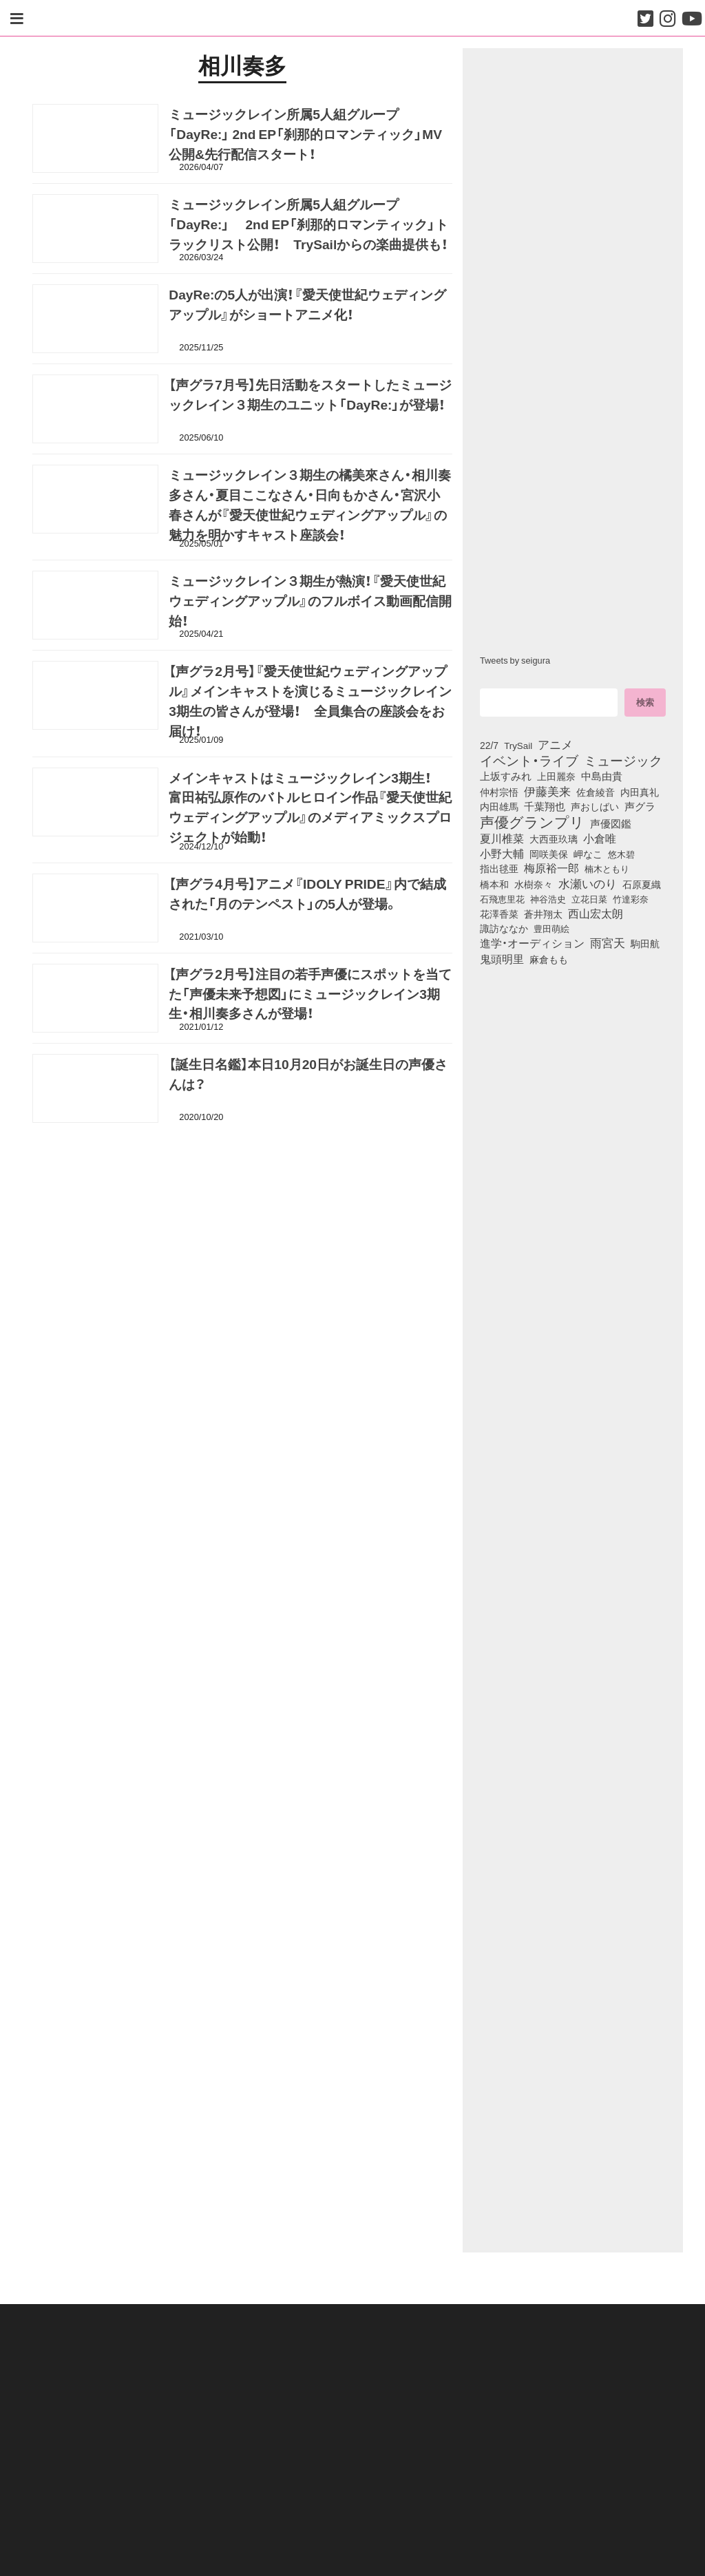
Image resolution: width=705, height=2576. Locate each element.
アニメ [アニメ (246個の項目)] (555, 744)
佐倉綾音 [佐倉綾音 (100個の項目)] (595, 792)
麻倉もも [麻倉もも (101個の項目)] (548, 959)
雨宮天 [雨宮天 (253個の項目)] (607, 942)
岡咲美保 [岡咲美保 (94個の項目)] (548, 854)
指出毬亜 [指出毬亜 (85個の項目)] (499, 868)
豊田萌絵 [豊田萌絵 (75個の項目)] (551, 928)
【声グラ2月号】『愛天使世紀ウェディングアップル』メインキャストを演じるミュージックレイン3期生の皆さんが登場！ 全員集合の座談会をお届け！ (310, 703)
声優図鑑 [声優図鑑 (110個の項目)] (610, 823)
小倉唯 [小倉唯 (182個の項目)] (599, 838)
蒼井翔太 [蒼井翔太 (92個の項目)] (543, 913)
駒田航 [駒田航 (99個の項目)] (645, 943)
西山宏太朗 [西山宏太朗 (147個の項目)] (595, 913)
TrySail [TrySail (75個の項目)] (518, 745)
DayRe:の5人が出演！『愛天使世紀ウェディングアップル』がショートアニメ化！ (307, 307)
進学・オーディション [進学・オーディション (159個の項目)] (532, 943)
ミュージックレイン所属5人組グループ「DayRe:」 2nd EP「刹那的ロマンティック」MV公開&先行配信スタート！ (305, 137)
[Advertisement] (242, 1198)
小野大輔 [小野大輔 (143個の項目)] (502, 854)
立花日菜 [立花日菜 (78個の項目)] (589, 898)
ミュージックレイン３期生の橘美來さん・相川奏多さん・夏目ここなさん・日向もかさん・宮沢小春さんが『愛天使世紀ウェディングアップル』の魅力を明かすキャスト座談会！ (310, 507)
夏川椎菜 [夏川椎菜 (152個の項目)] (502, 838)
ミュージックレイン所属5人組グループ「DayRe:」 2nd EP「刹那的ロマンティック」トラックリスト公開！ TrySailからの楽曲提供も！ (308, 227)
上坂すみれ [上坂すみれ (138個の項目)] (506, 776)
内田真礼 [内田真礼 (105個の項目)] (639, 792)
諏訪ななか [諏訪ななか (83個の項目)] (504, 928)
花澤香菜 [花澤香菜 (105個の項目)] (499, 913)
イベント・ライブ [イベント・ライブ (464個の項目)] (529, 760)
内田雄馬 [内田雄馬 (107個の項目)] (499, 806)
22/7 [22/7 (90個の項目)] (489, 745)
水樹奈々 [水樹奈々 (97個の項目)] (533, 884)
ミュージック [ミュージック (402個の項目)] (623, 760)
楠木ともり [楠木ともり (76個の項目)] (607, 868)
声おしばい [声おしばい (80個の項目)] (595, 806)
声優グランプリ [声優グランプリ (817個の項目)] (532, 821)
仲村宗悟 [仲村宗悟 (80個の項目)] (499, 792)
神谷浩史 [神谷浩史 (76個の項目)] (548, 898)
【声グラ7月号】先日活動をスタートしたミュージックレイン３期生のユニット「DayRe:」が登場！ (314, 397)
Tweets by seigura (515, 659)
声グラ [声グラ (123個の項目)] (639, 806)
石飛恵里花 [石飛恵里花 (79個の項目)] (502, 898)
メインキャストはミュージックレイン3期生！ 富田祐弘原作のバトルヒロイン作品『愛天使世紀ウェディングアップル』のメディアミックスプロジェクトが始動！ (310, 809)
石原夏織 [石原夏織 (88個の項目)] (641, 884)
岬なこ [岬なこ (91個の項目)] (588, 854)
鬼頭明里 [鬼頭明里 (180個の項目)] (502, 958)
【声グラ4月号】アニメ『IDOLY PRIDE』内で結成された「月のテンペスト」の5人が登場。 (307, 896)
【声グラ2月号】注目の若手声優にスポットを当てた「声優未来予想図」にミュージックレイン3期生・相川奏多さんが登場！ (310, 996)
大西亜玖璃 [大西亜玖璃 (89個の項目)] (553, 838)
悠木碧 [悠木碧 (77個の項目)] (621, 854)
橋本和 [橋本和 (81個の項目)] (494, 884)
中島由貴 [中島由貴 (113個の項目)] (601, 776)
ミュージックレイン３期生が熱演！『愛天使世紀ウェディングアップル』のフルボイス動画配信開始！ (310, 603)
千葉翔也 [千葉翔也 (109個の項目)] (544, 806)
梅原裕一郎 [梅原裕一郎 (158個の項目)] (551, 868)
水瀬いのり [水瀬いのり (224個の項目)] (587, 883)
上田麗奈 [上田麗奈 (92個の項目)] (556, 776)
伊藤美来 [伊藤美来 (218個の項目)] (547, 791)
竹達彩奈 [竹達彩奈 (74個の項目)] (631, 898)
